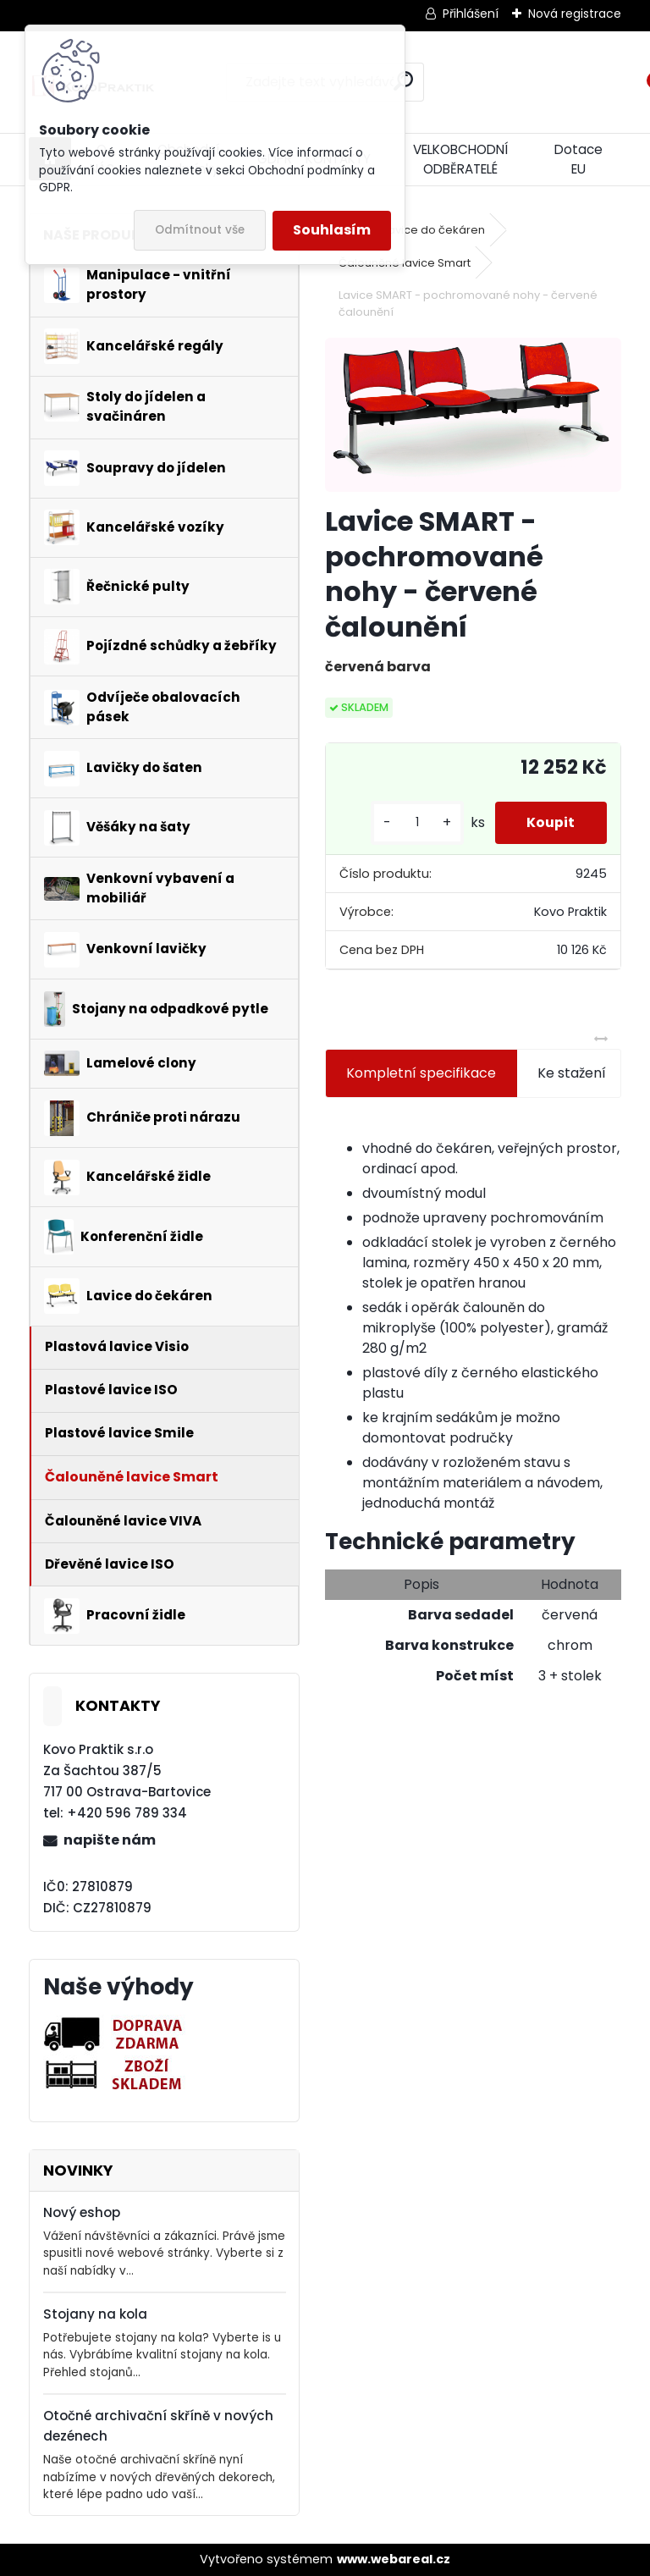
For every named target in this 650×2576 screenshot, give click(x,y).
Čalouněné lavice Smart (405, 263)
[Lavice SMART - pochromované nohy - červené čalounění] (472, 415)
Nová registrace (574, 13)
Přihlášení (471, 13)
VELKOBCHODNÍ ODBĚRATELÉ (460, 159)
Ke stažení (571, 1073)
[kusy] (413, 822)
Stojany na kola (95, 2314)
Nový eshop (81, 2212)
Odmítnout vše (200, 230)
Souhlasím (332, 230)
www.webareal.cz (393, 2559)
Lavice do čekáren (434, 230)
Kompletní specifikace (421, 1073)
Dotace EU (578, 159)
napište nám (109, 1840)
